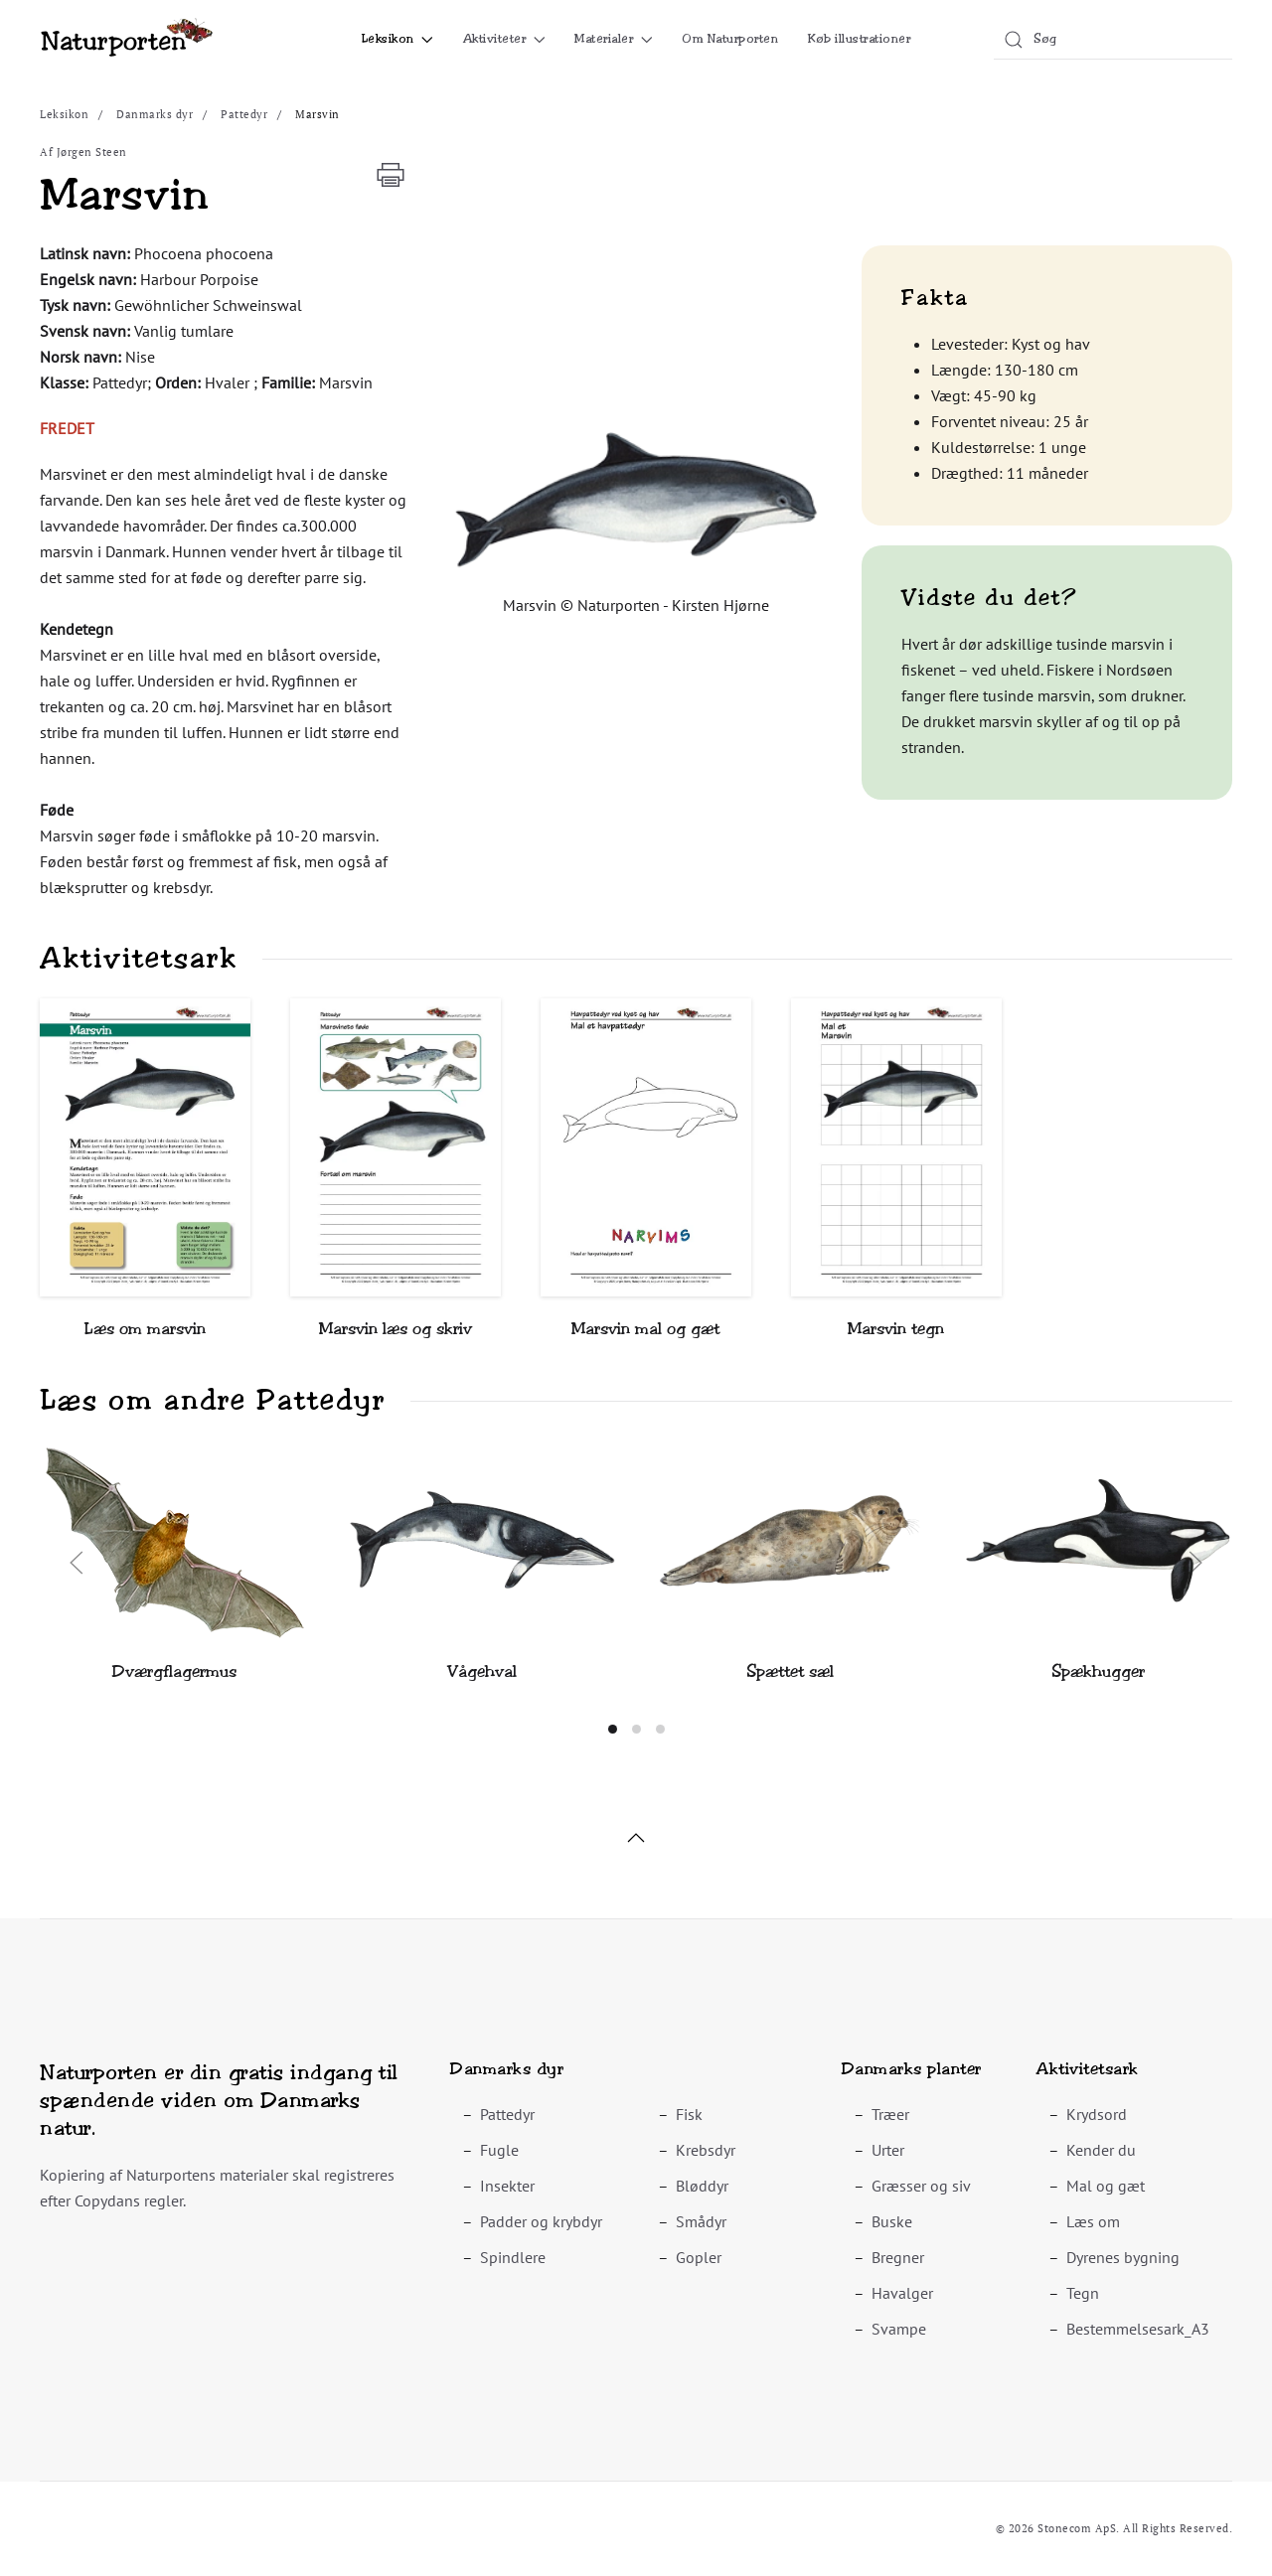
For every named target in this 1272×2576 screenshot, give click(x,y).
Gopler (698, 2257)
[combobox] (1113, 40)
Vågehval (482, 1671)
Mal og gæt (1105, 2186)
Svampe (899, 2329)
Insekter (507, 2186)
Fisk (689, 2114)
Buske (892, 2221)
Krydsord (1096, 2114)
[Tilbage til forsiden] (127, 39)
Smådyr (701, 2221)
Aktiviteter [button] (504, 39)
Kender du (1101, 2150)
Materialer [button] (613, 39)
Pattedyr (507, 2114)
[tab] (612, 1729)
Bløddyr (702, 2186)
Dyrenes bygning (1123, 2257)
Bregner (898, 2257)
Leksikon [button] (397, 39)
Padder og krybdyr (541, 2221)
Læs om (1093, 2221)
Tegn (1082, 2293)
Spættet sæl (790, 1671)
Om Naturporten (730, 39)
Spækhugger (1098, 1671)
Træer (890, 2114)
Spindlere (513, 2257)
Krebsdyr (705, 2150)
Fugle (499, 2150)
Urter (888, 2150)
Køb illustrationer (859, 39)
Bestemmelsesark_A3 (1137, 2329)
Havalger (902, 2293)
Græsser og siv (921, 2186)
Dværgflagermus (174, 1671)
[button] (635, 498)
